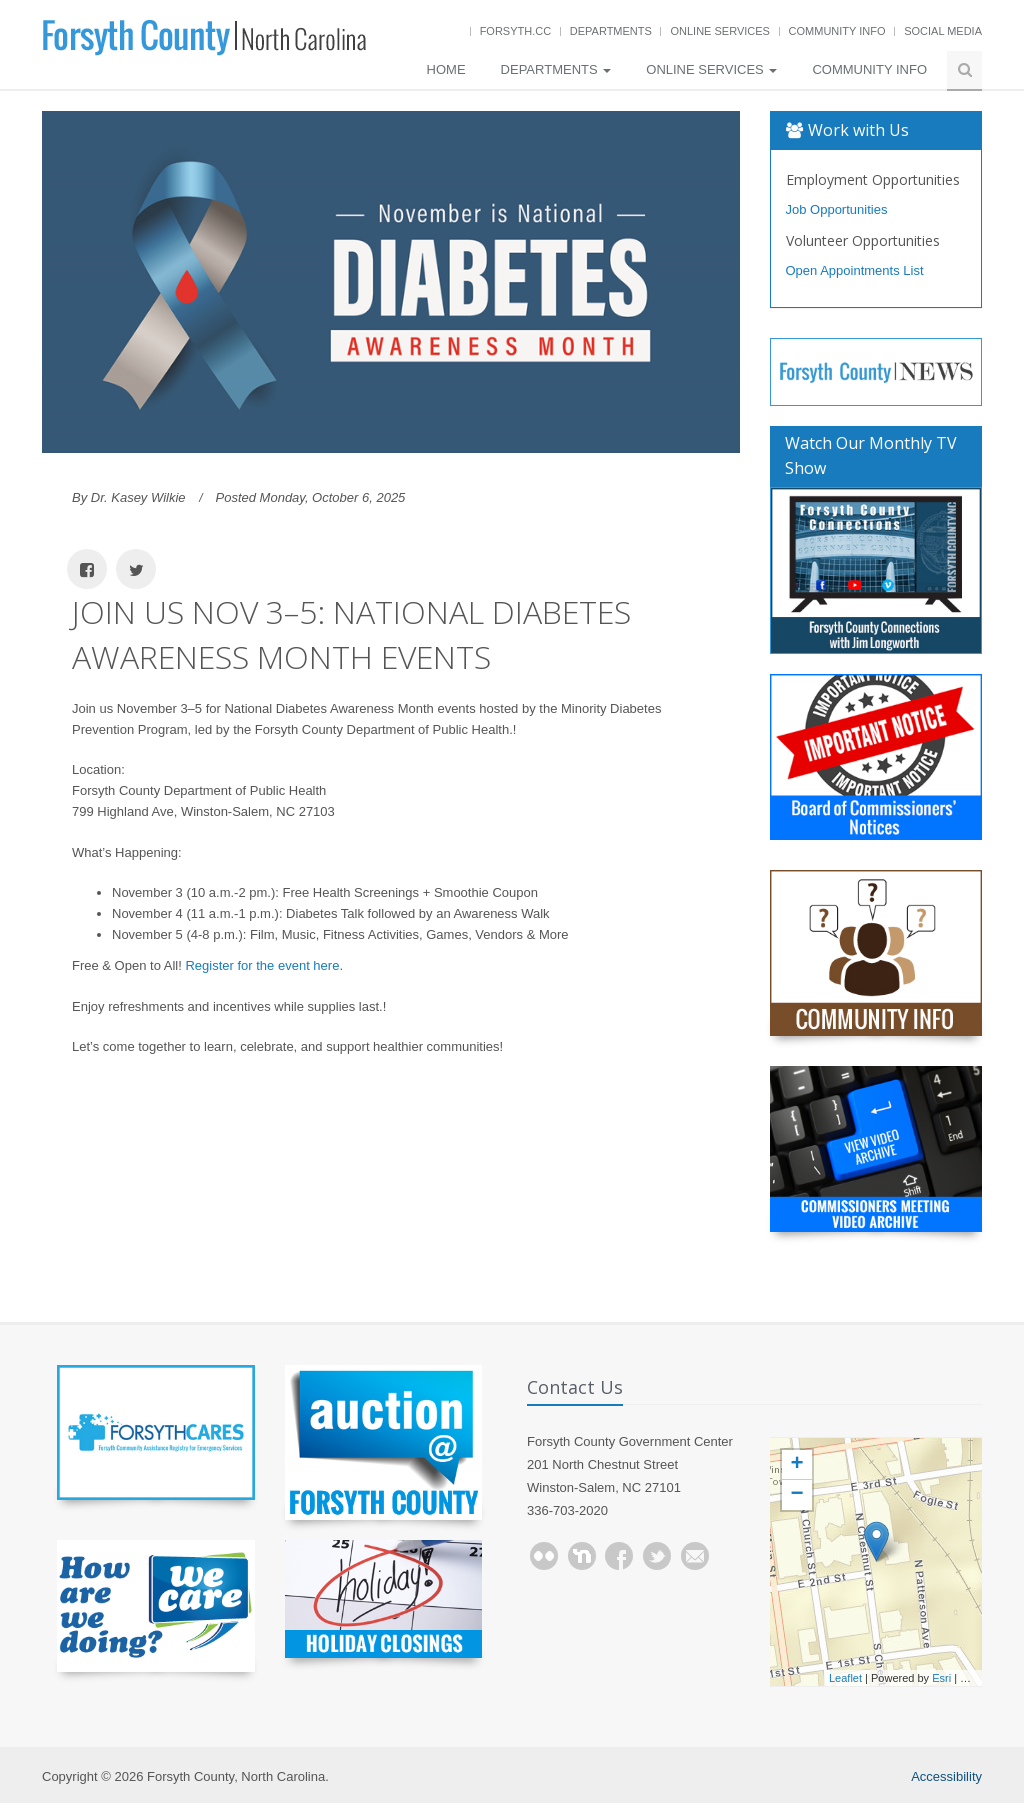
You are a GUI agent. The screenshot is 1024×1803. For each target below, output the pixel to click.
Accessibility (946, 1776)
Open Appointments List (855, 270)
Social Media (943, 31)
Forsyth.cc (516, 31)
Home (446, 69)
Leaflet (845, 1678)
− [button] (796, 1495)
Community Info (837, 31)
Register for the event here (262, 965)
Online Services (719, 31)
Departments (611, 31)
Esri (941, 1678)
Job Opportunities (837, 209)
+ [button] (796, 1465)
